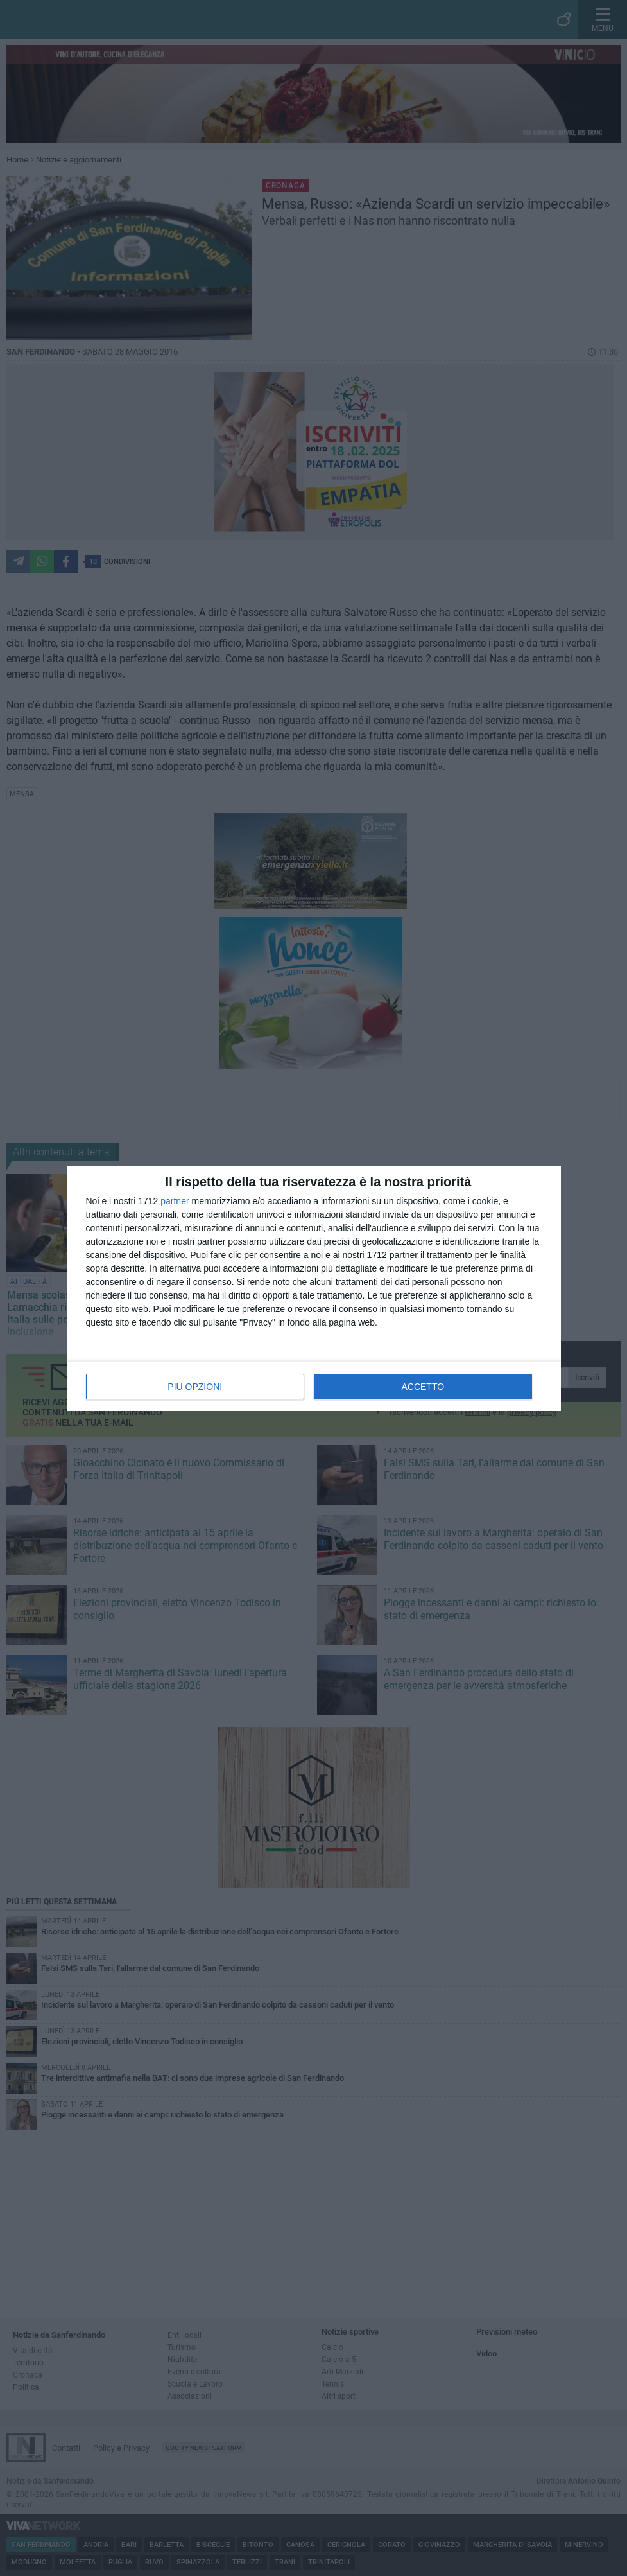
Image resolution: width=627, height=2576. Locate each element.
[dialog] (314, 1288)
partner (174, 1200)
